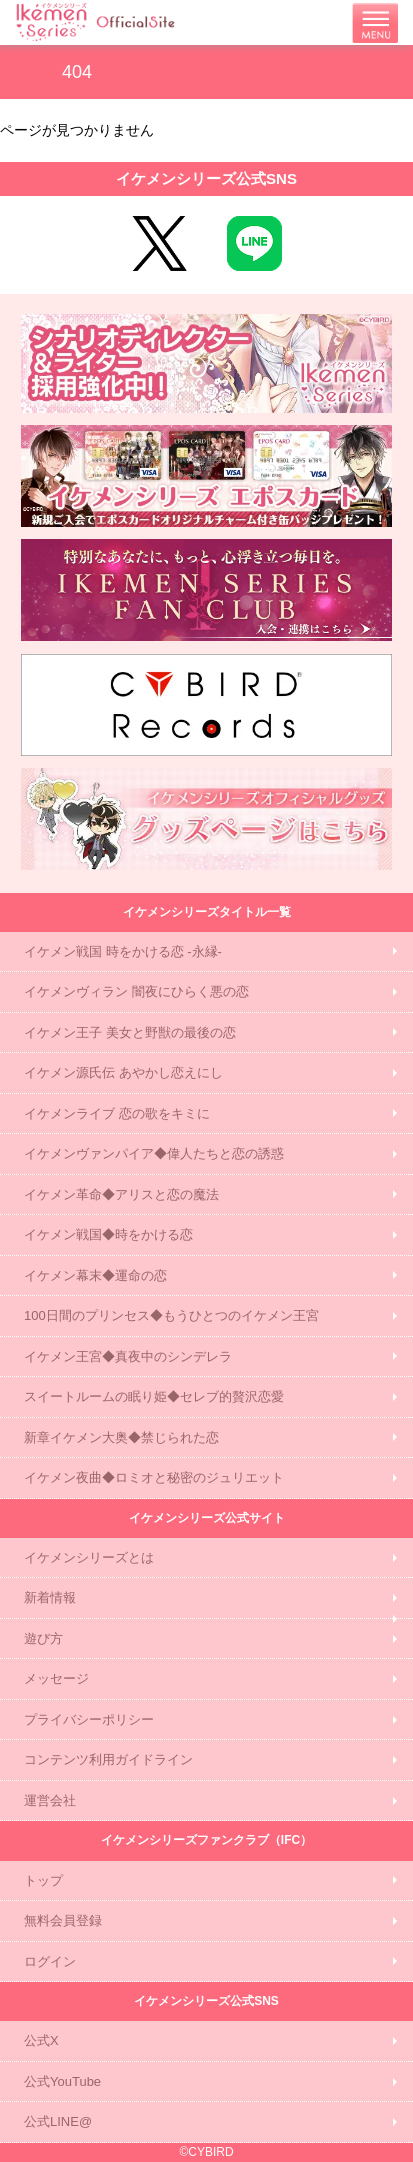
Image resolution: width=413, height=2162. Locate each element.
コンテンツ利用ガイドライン (108, 1759)
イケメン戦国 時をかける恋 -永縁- (123, 951)
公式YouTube (62, 2081)
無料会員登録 (63, 1920)
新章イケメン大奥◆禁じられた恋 (121, 1437)
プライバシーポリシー (89, 1719)
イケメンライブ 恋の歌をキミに (117, 1113)
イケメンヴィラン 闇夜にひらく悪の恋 (136, 991)
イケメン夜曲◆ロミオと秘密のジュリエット (154, 1477)
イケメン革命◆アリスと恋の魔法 (121, 1194)
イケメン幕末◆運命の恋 (95, 1275)
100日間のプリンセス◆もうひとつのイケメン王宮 (171, 1315)
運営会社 (50, 1800)
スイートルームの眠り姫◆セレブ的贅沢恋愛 (154, 1396)
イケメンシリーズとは (89, 1557)
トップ (43, 1880)
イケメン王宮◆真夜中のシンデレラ (128, 1356)
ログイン (50, 1961)
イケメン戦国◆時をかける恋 (108, 1234)
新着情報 (50, 1597)
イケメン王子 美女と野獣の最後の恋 (130, 1032)
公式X (41, 2040)
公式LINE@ (58, 2121)
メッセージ (56, 1678)
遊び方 (43, 1638)
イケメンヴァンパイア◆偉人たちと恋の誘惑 (154, 1153)
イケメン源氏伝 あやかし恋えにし (123, 1072)
